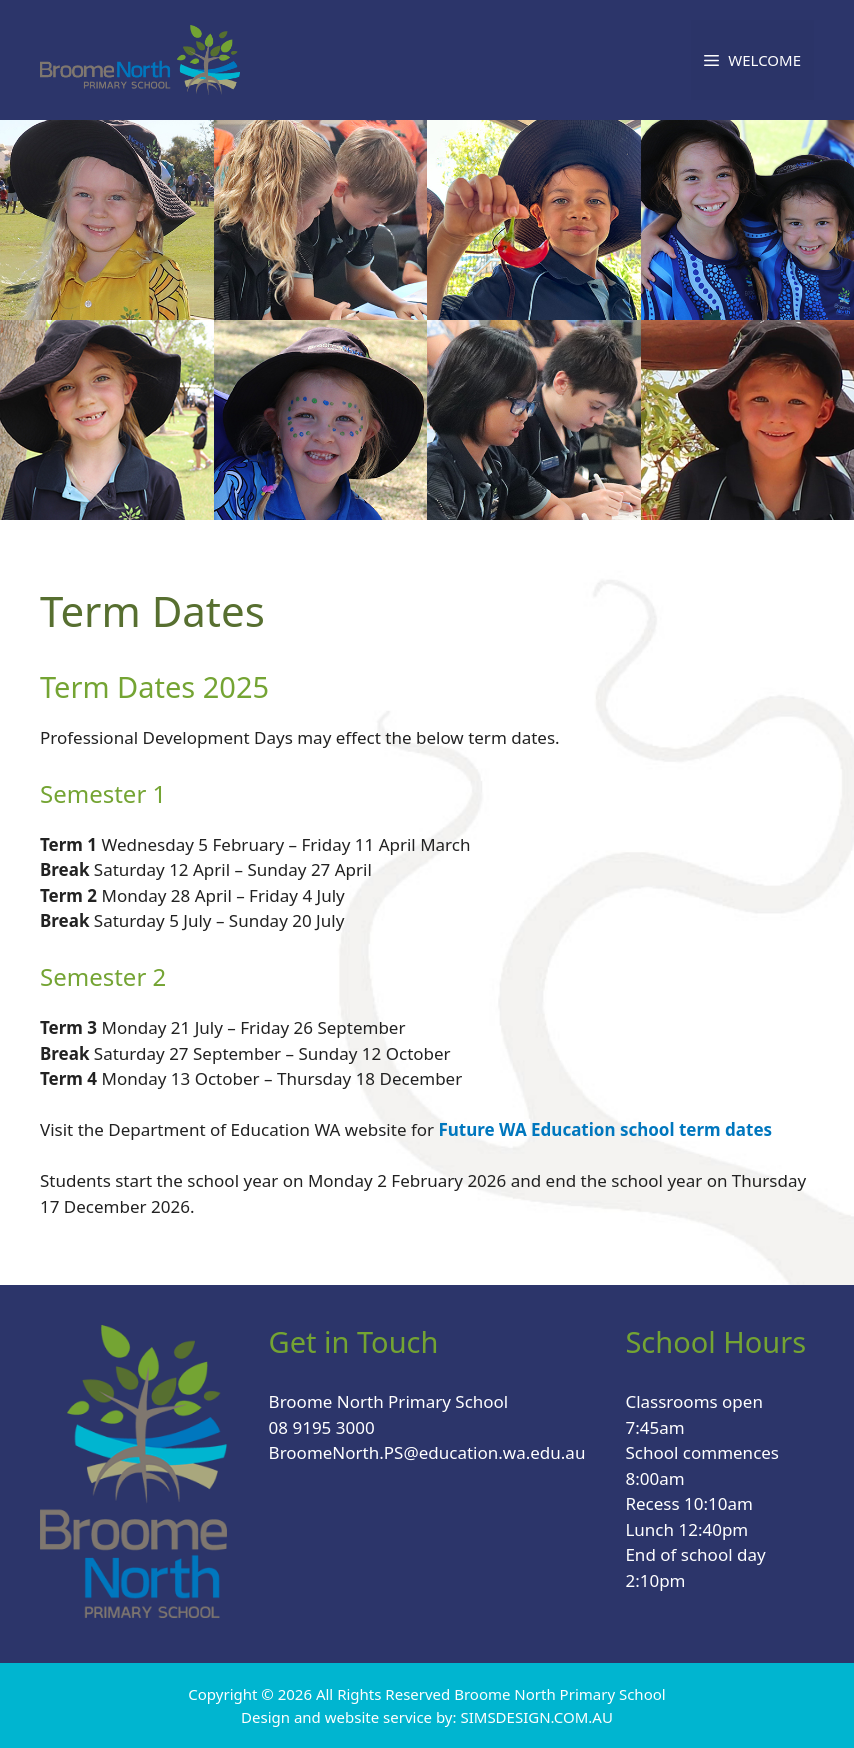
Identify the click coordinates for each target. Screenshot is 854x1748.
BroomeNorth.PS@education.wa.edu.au (427, 1452)
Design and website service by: (350, 1717)
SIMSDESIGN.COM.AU (536, 1717)
